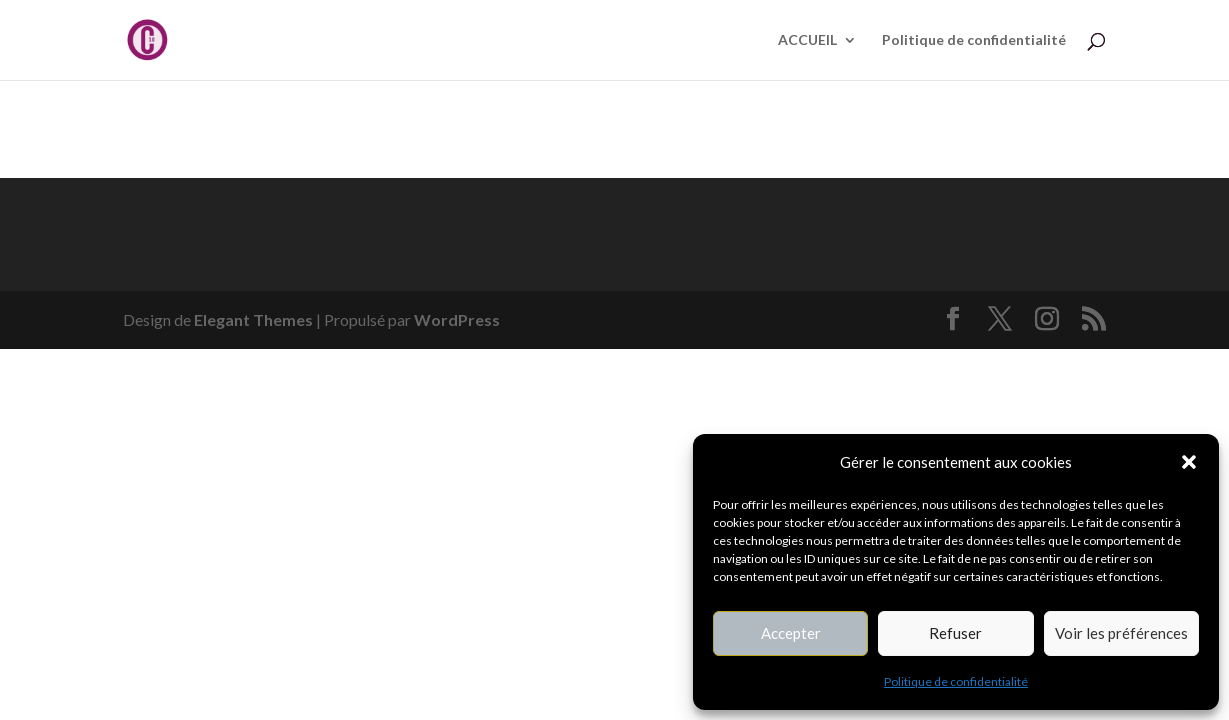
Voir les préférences (1121, 633)
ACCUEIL (807, 40)
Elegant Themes (253, 319)
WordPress (457, 319)
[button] (1189, 462)
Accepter (791, 633)
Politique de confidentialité (956, 681)
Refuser (955, 633)
